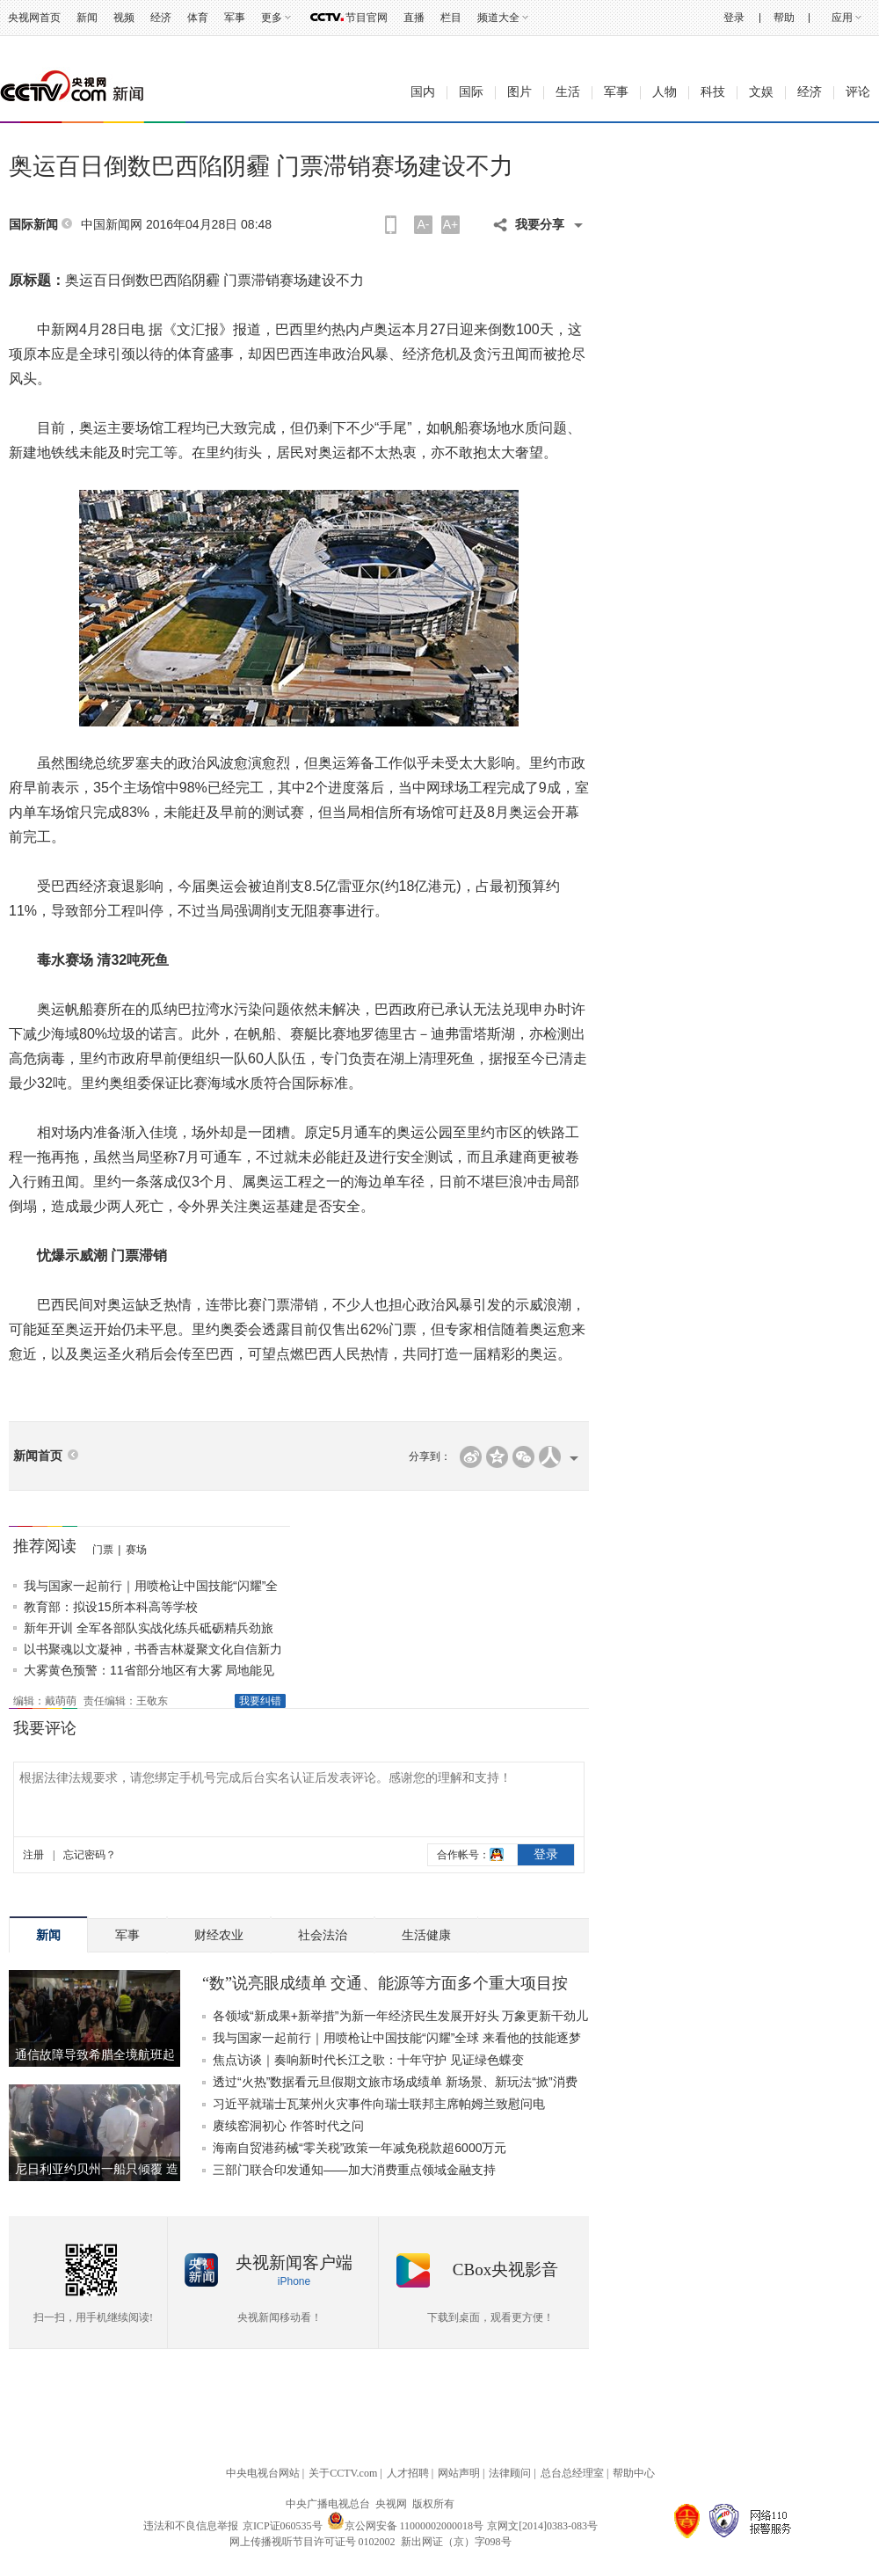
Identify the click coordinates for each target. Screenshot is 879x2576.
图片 (519, 92)
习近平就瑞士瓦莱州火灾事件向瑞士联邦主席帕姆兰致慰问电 (379, 2104)
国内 (422, 92)
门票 (102, 1549)
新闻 (87, 17)
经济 (160, 17)
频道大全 (498, 17)
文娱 (761, 92)
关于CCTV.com (343, 2473)
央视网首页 (34, 17)
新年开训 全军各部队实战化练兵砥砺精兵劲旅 (148, 1628)
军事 (234, 17)
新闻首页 (37, 1456)
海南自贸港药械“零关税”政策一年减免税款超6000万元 (359, 2148)
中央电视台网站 (263, 2473)
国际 (471, 92)
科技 (713, 92)
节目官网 (366, 17)
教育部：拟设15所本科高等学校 (111, 1607)
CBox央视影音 (505, 2269)
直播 (414, 17)
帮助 (784, 17)
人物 (664, 92)
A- (424, 224)
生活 (568, 92)
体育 (197, 17)
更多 (271, 17)
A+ (451, 224)
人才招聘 (408, 2473)
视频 (123, 17)
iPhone (294, 2281)
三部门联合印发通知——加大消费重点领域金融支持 (354, 2170)
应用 (842, 17)
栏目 (450, 17)
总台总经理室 (572, 2473)
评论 (858, 92)
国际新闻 (33, 224)
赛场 (136, 1549)
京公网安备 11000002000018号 (405, 2526)
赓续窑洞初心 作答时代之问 (288, 2126)
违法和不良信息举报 (190, 2526)
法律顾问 (510, 2473)
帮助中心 (634, 2473)
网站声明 (459, 2473)
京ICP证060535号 (283, 2526)
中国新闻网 (111, 224)
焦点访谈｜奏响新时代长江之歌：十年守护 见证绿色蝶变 (368, 2060)
